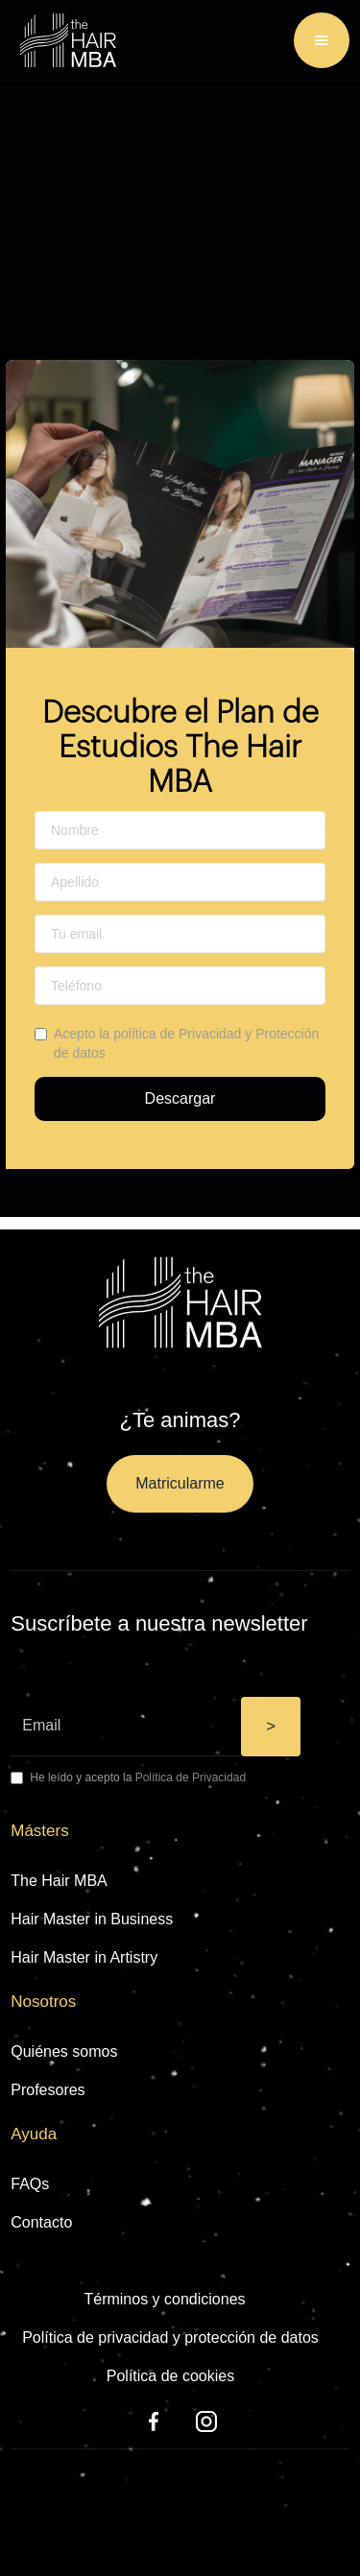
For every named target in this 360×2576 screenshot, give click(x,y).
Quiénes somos (64, 2051)
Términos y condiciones (164, 2299)
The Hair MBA (59, 1880)
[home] (63, 40)
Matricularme (179, 1483)
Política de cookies (170, 2376)
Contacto (41, 2222)
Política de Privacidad (190, 1777)
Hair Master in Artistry (84, 1957)
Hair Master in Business (92, 1919)
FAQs (30, 2184)
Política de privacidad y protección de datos (170, 2337)
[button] (321, 40)
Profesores (47, 2090)
